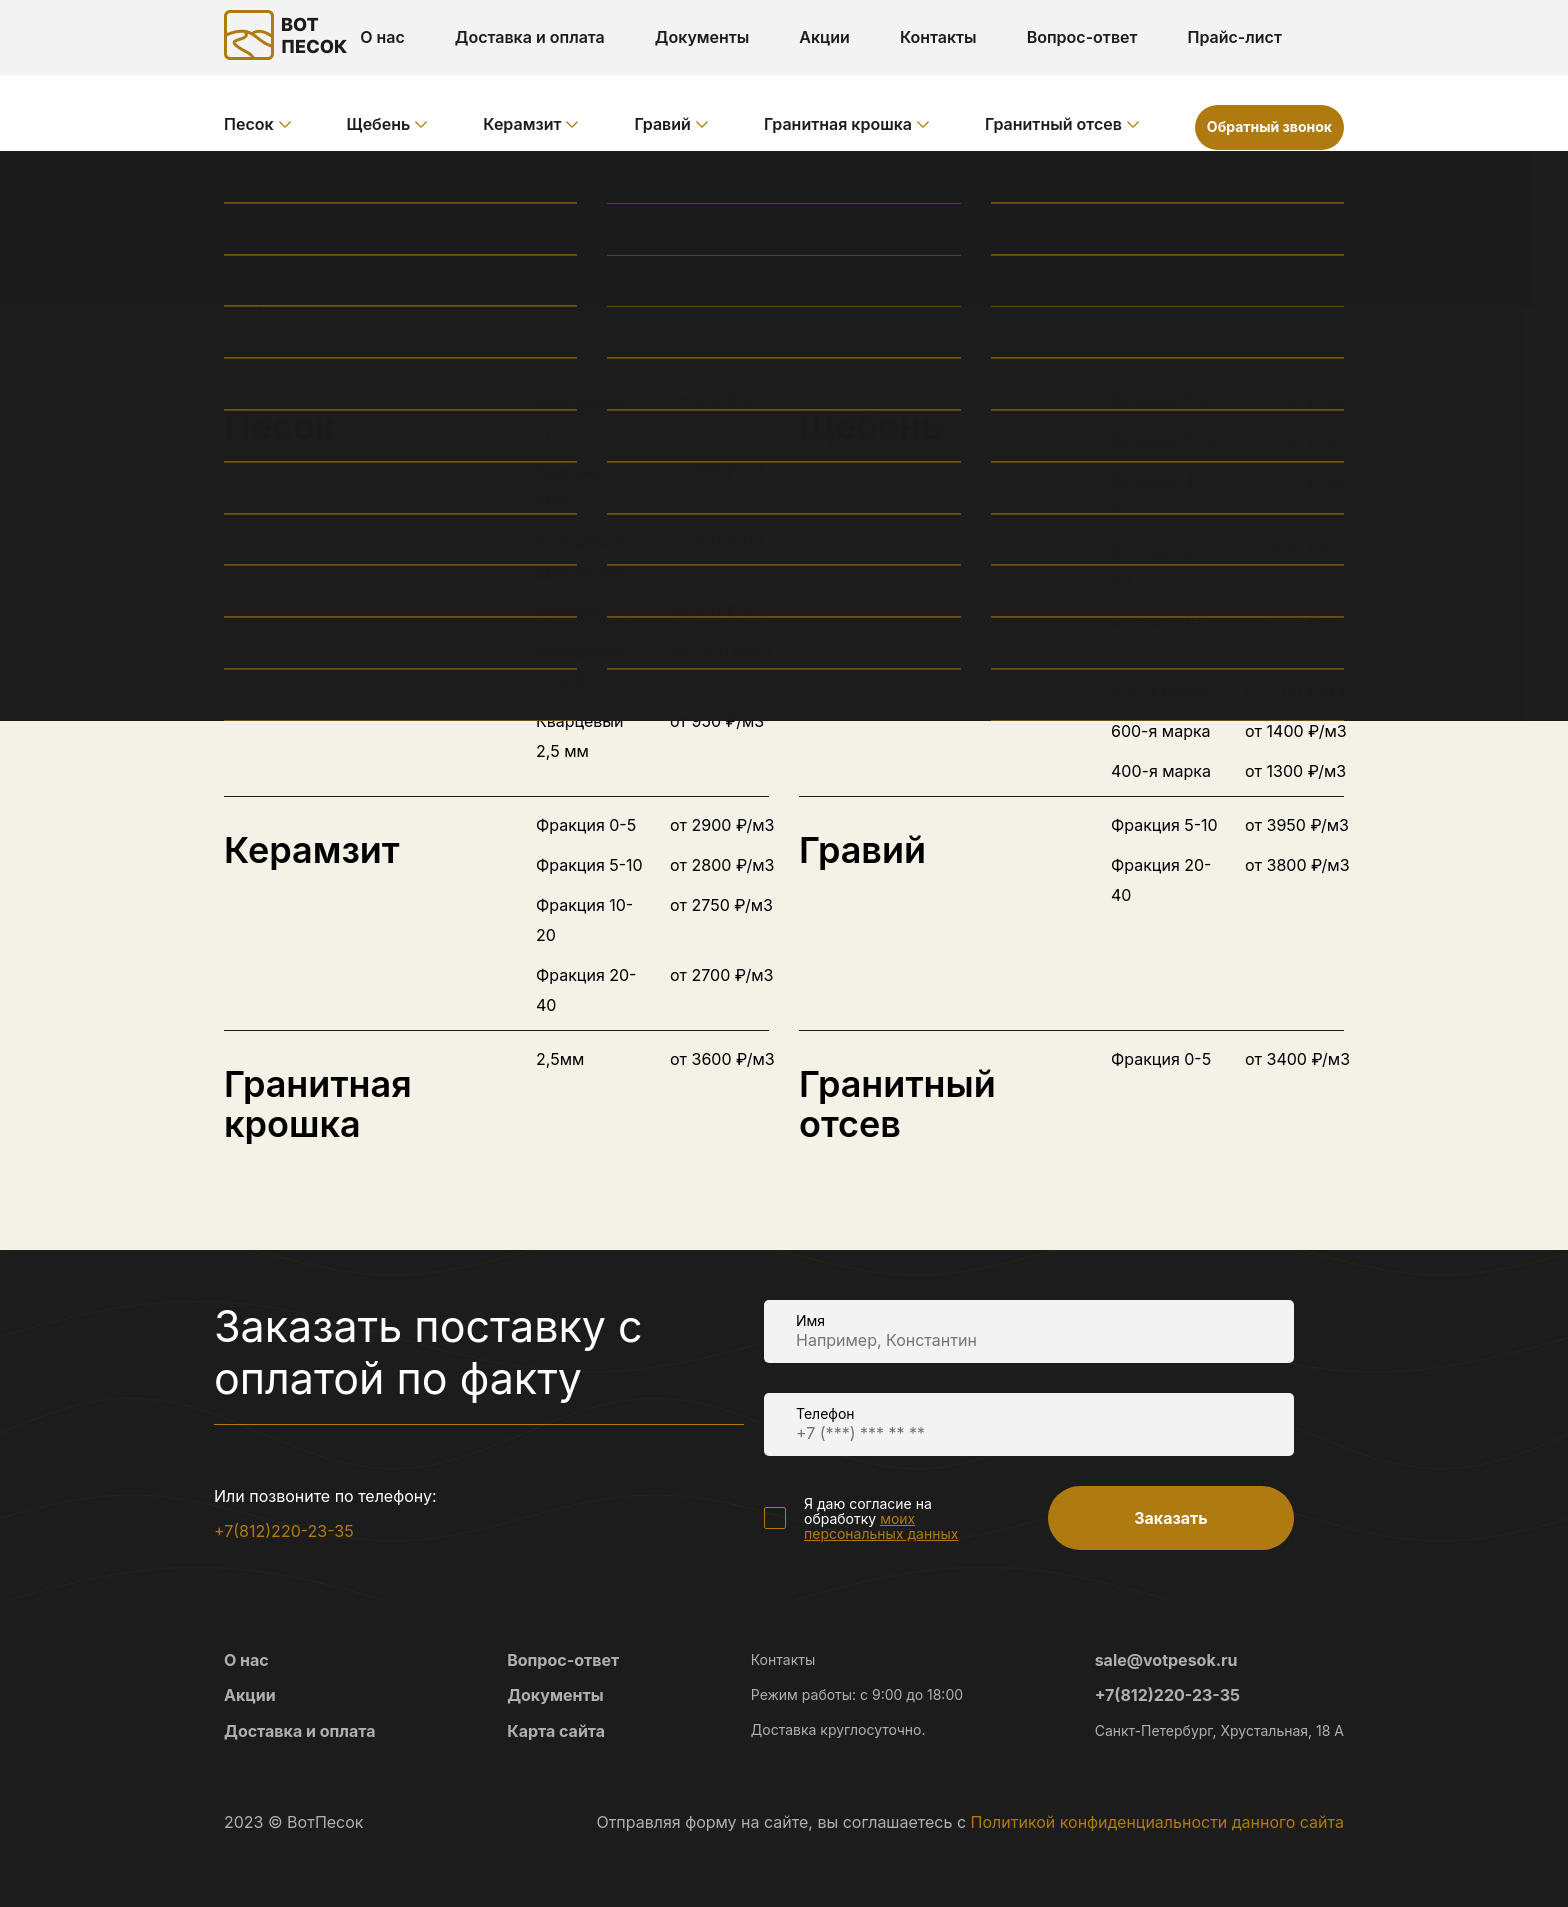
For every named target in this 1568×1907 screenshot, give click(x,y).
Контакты (938, 37)
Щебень (379, 124)
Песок (249, 124)
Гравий (662, 124)
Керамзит (522, 124)
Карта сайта (556, 1731)
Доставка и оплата (530, 37)
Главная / (263, 185)
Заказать (1171, 1518)
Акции (824, 37)
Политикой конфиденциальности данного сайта (1157, 1822)
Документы (702, 37)
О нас (382, 37)
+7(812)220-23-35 (284, 1531)
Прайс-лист (1234, 37)
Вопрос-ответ (1082, 37)
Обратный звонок (1269, 126)
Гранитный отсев (1053, 124)
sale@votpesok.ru (1166, 1660)
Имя (810, 1320)
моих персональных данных (881, 1526)
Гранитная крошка (838, 124)
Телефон (825, 1413)
